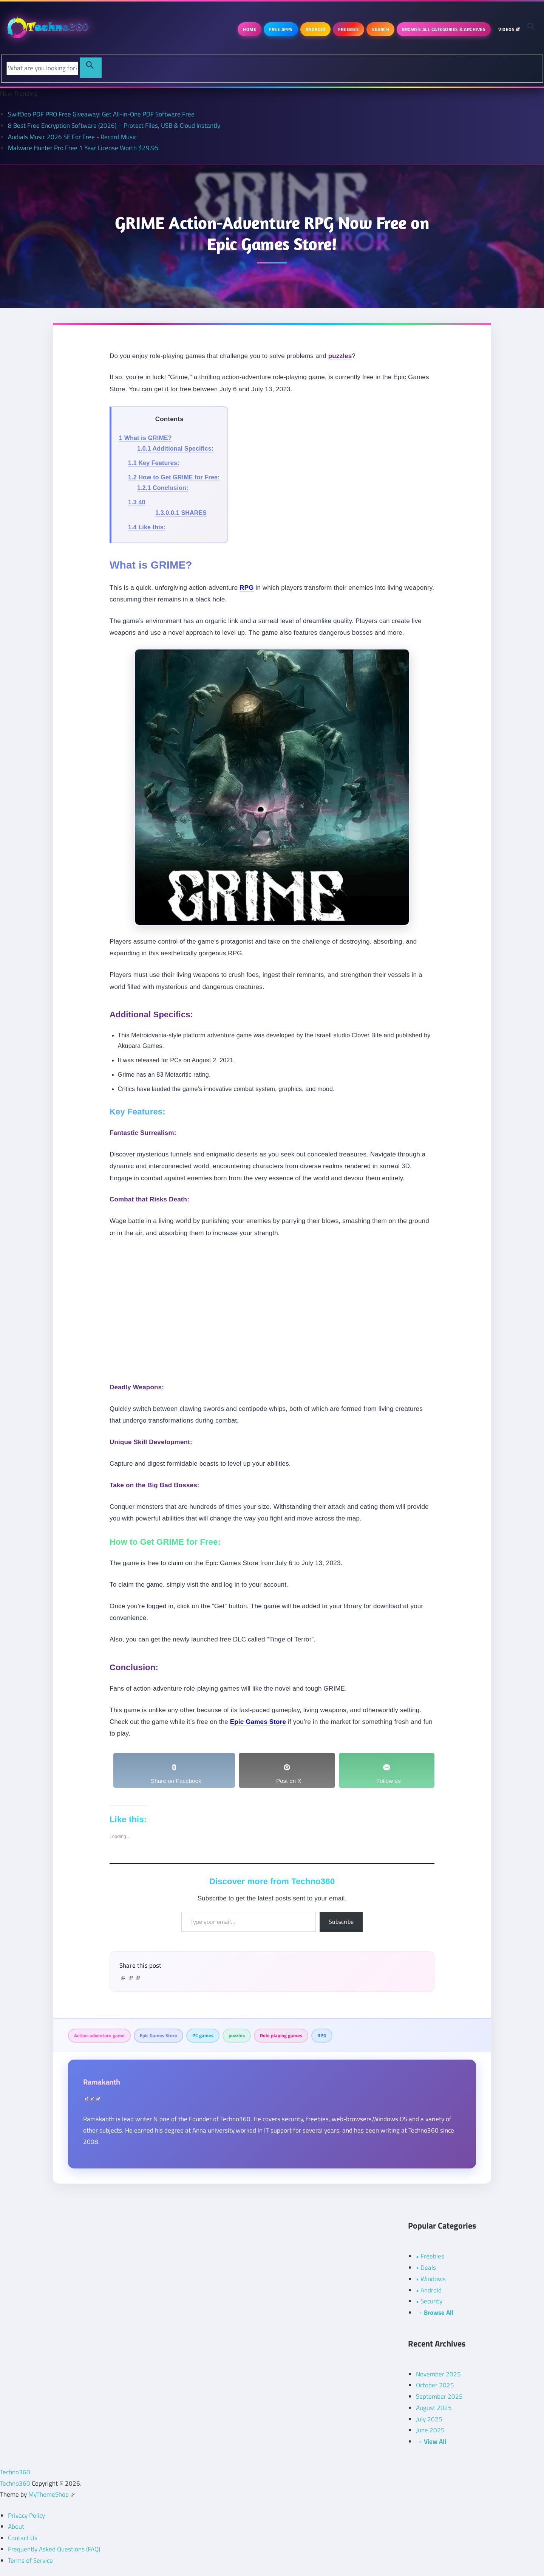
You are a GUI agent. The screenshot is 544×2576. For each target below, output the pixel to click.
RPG (321, 2035)
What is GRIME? (145, 438)
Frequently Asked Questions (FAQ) (54, 2549)
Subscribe (341, 1921)
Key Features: (153, 463)
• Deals (426, 2267)
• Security (429, 2301)
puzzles (237, 2035)
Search (380, 29)
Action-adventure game (99, 2035)
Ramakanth (101, 2082)
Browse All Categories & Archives (443, 29)
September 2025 (439, 2396)
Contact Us (22, 2538)
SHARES (181, 513)
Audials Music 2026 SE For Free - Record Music (72, 137)
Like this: (146, 527)
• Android (429, 2290)
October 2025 (435, 2385)
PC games (202, 2035)
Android (316, 29)
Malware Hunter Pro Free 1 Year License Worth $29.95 (83, 148)
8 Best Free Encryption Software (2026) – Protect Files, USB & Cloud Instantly (114, 125)
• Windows (431, 2279)
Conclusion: (162, 488)
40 (136, 502)
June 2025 (430, 2430)
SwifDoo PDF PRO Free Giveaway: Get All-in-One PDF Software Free (101, 114)
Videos (509, 29)
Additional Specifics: (175, 448)
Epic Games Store (158, 2035)
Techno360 (15, 2472)
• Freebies (430, 2256)
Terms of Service (30, 2560)
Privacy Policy (26, 2515)
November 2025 (438, 2374)
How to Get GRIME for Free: (174, 477)
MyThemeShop (51, 2494)
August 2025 (434, 2408)
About (16, 2526)
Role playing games (281, 2035)
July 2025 (429, 2419)
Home (249, 29)
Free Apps (281, 29)
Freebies (348, 29)
